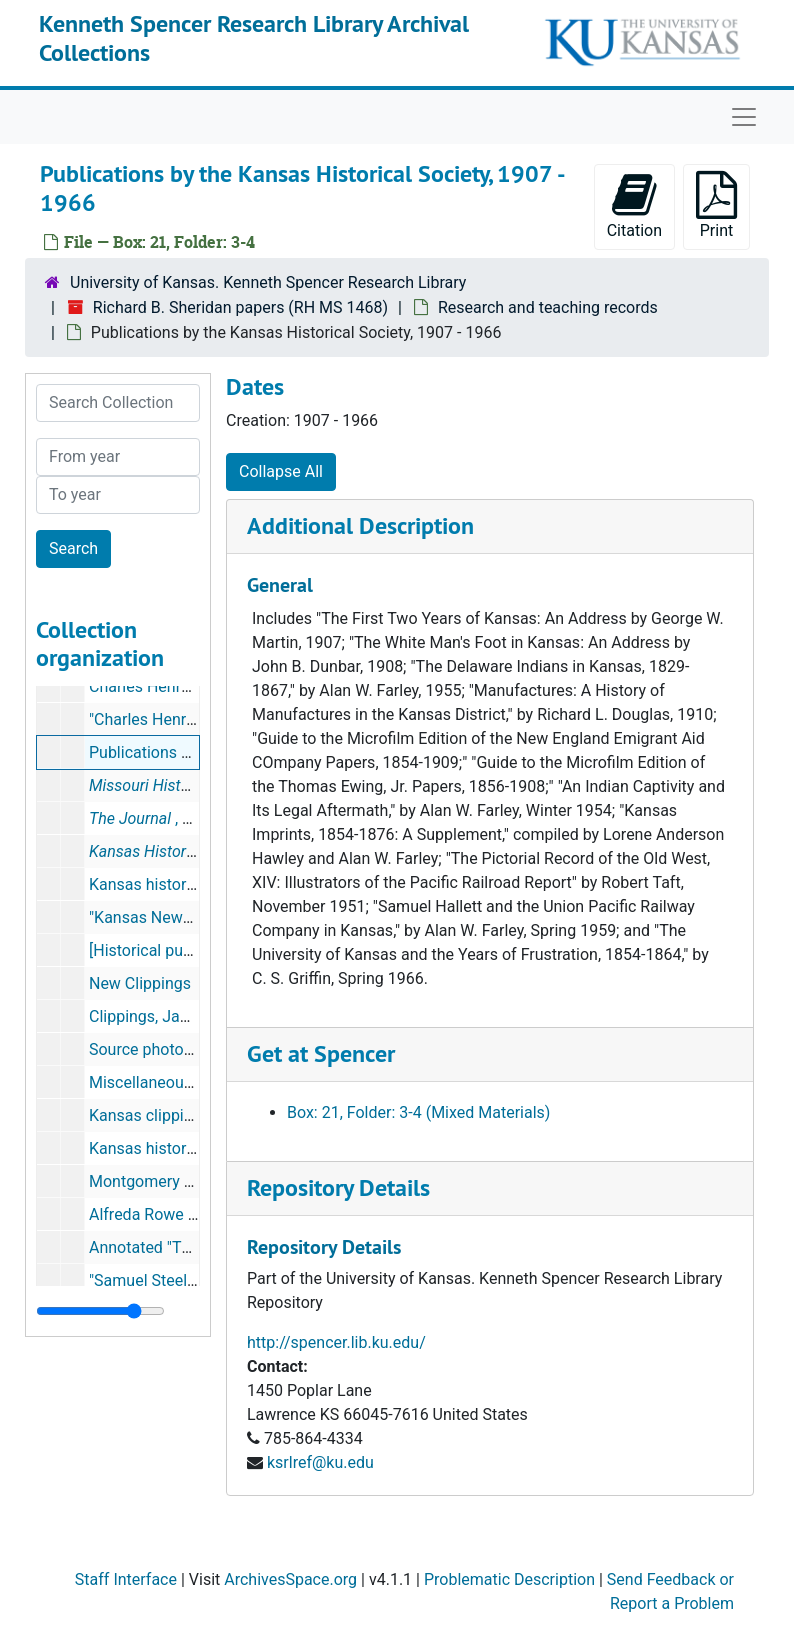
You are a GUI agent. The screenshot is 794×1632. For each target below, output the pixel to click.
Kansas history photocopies (187, 884)
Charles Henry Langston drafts (197, 686)
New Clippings (140, 983)
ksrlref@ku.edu (320, 1462)
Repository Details (338, 1187)
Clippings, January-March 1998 (199, 1016)
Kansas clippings (149, 1115)
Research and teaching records (548, 307)
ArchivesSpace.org (290, 1579)
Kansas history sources (172, 1148)
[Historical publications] (173, 950)
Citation (634, 205)
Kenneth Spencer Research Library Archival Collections (254, 38)
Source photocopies (160, 1049)
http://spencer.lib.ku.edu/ (336, 1342)
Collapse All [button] (281, 471)
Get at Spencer (321, 1053)
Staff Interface (126, 1579)
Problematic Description (509, 1579)
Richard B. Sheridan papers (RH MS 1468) (240, 307)
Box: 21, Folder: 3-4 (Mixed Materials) (418, 1112)
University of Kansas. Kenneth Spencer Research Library (268, 282)
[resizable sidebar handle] (100, 1311)
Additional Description (360, 525)
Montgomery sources (164, 1181)
